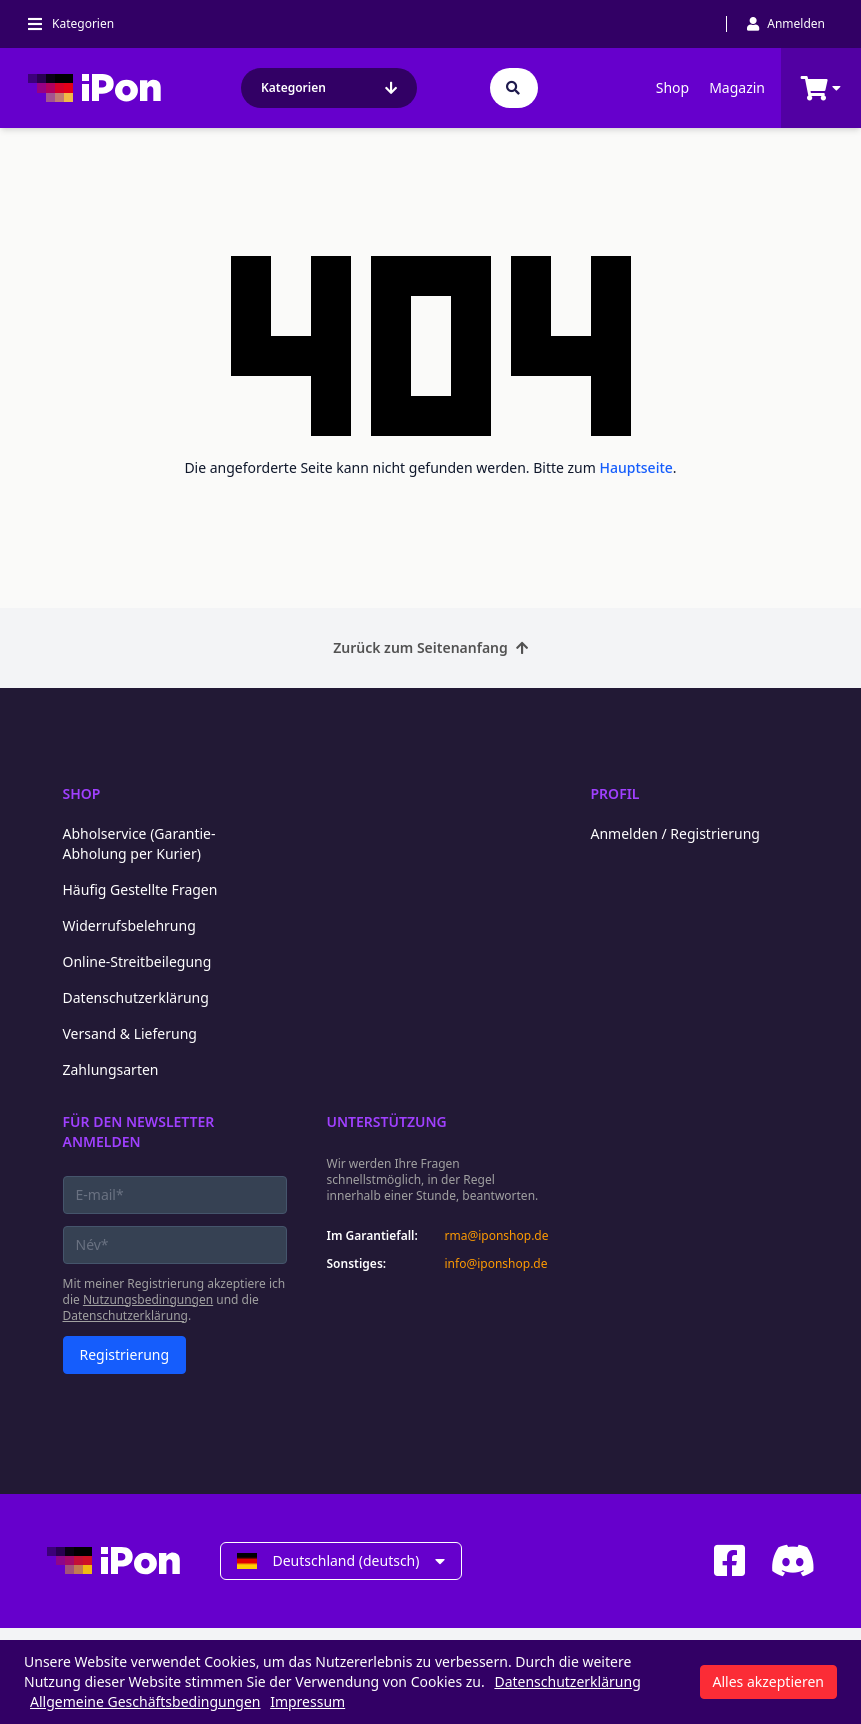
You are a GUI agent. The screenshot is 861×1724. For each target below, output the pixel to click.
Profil (615, 793)
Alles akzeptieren (768, 1681)
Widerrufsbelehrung (129, 925)
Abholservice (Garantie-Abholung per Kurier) (139, 843)
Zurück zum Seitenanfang (430, 647)
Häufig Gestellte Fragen (140, 889)
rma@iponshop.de (497, 1236)
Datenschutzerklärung (136, 997)
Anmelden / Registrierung (675, 833)
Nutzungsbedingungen (148, 1299)
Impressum (307, 1701)
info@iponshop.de (496, 1264)
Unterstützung (387, 1121)
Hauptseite (636, 467)
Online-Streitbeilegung (137, 961)
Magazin (737, 87)
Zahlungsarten (111, 1069)
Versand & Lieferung (130, 1033)
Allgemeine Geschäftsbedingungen (145, 1701)
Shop (672, 87)
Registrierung (125, 1354)
